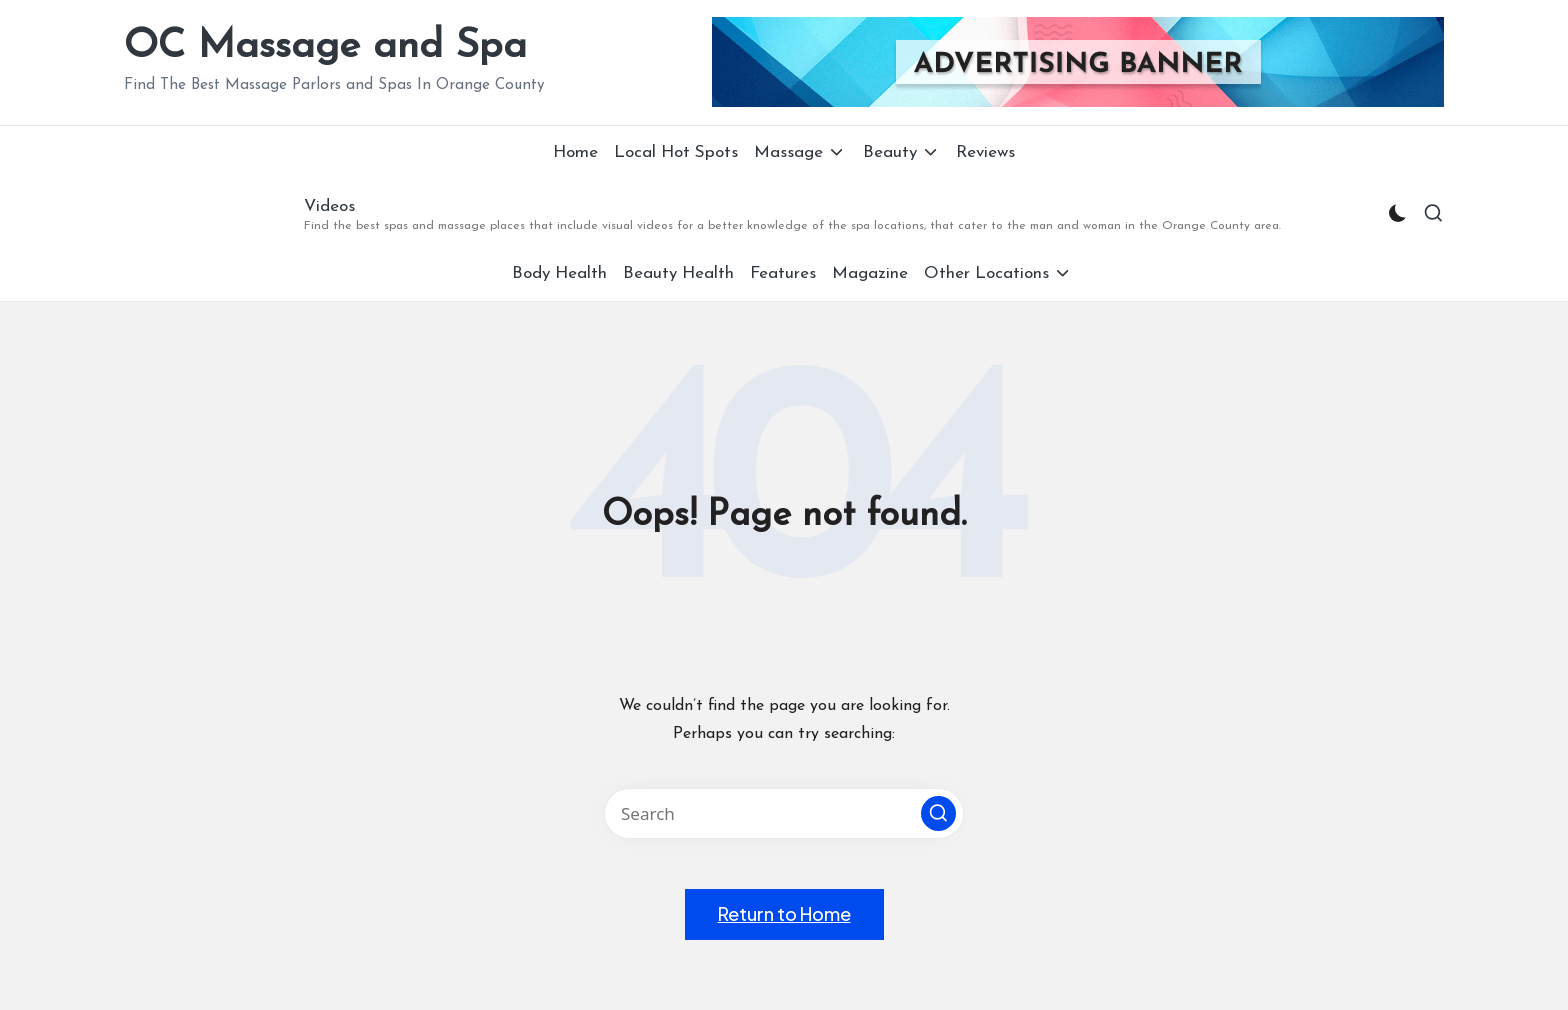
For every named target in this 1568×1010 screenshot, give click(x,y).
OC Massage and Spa (325, 47)
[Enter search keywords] (784, 813)
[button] (938, 813)
